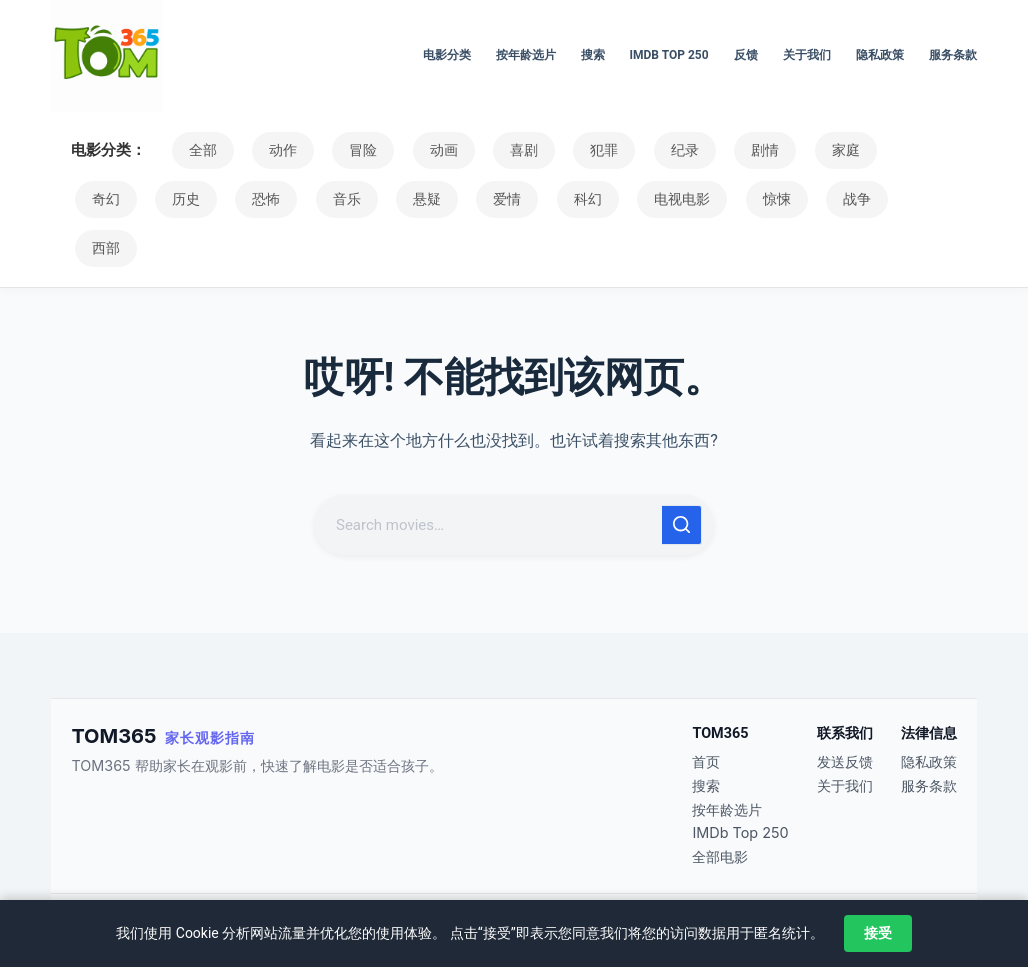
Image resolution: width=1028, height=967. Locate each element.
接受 (878, 933)
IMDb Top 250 (669, 55)
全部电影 (720, 856)
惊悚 (648, 199)
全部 (199, 150)
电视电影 (560, 199)
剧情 (717, 150)
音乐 (250, 199)
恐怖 (176, 199)
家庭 (791, 150)
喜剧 (495, 150)
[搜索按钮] (682, 476)
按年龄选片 (526, 55)
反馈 (746, 55)
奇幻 (865, 150)
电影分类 (447, 55)
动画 (421, 150)
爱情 (398, 199)
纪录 (643, 150)
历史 (102, 199)
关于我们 (807, 55)
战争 (722, 199)
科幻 (472, 199)
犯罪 (569, 150)
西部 (796, 199)
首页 (706, 761)
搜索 (593, 55)
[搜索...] (490, 476)
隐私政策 (880, 55)
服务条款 (953, 55)
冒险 (347, 150)
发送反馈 (845, 761)
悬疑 (324, 199)
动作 (273, 150)
